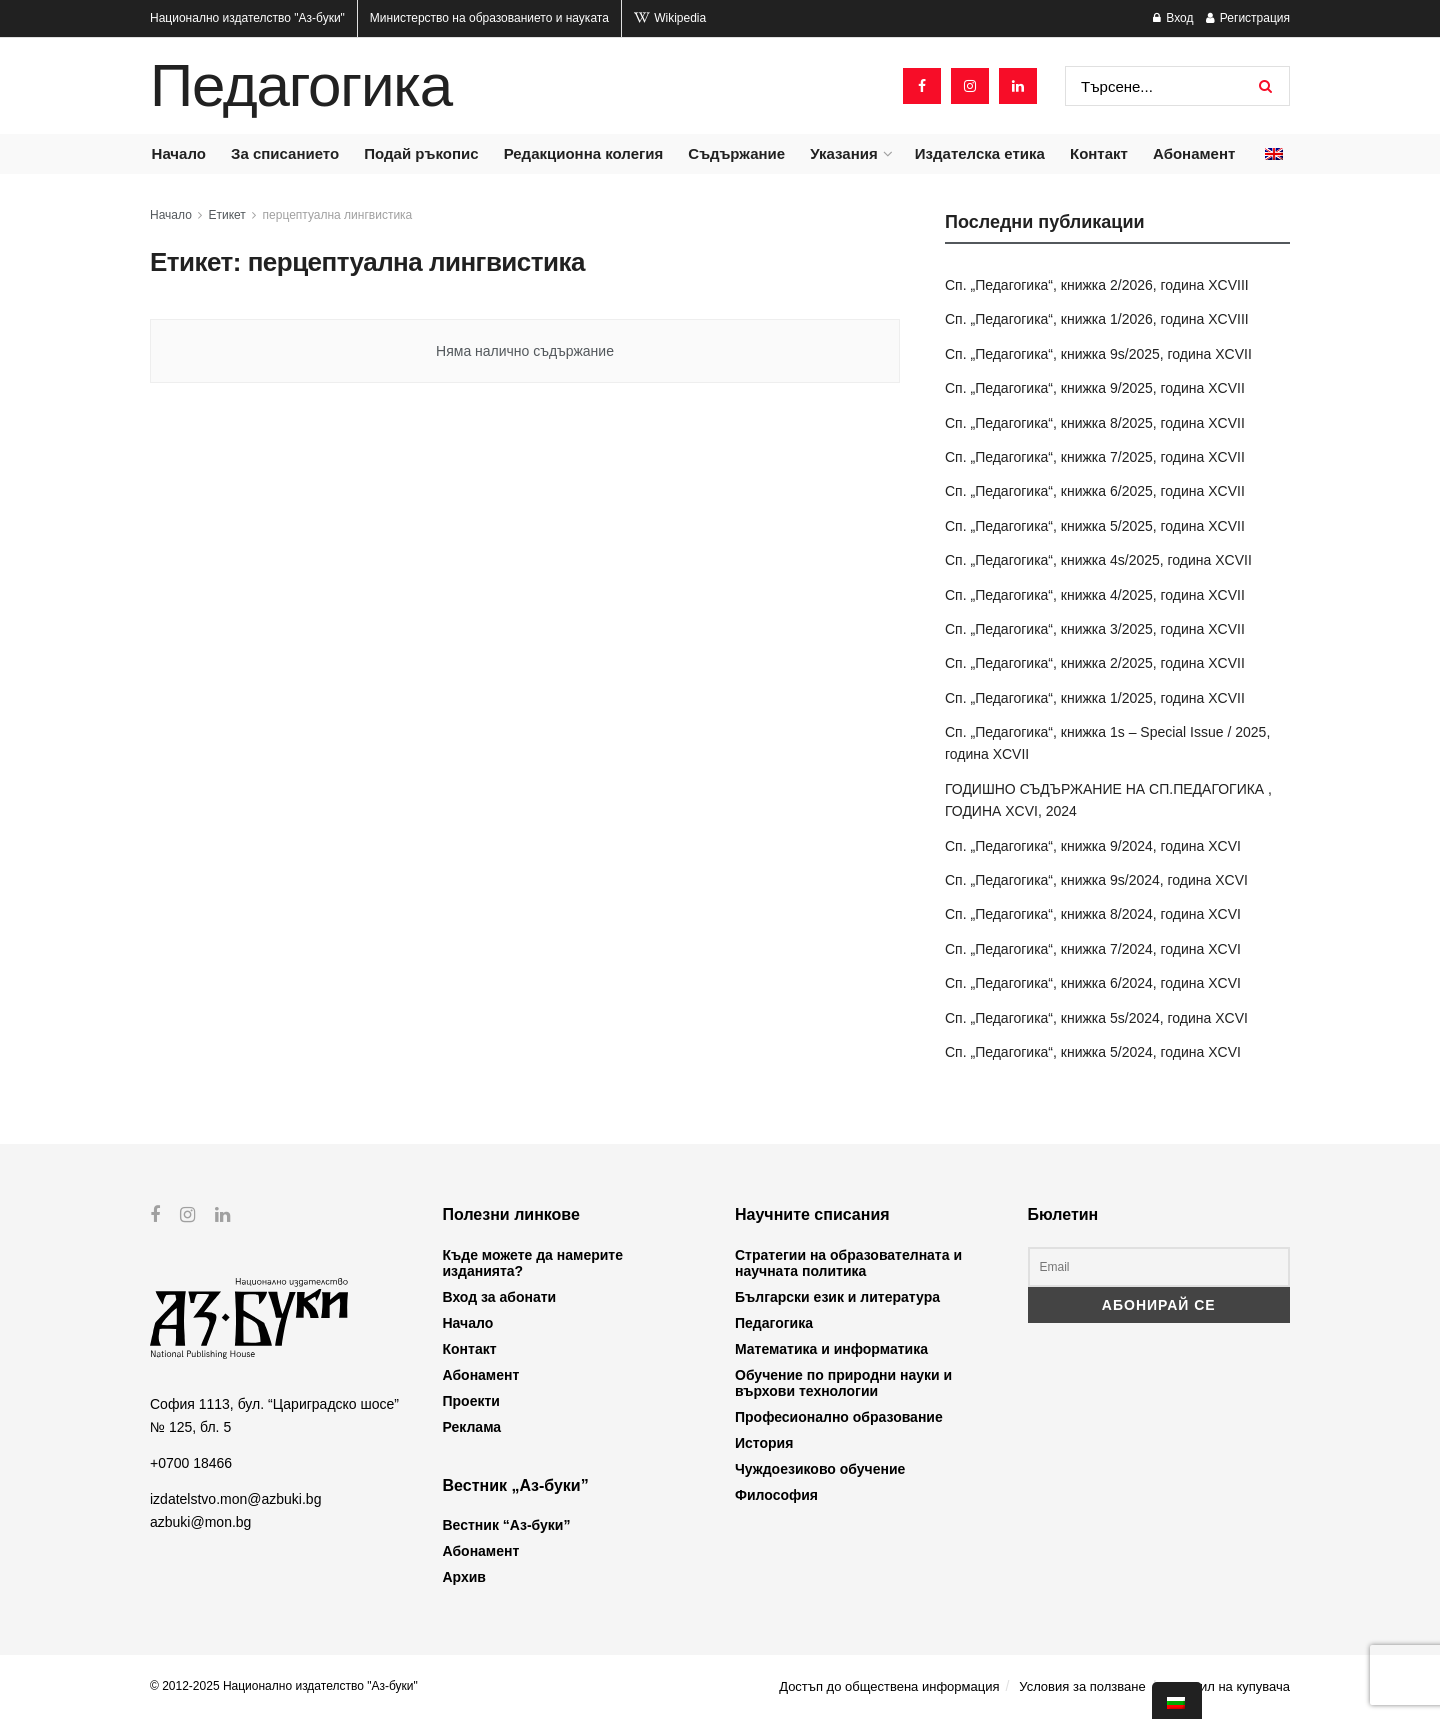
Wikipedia (670, 18)
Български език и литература (837, 1297)
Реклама (472, 1427)
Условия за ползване (1082, 1686)
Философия (776, 1495)
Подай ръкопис (421, 153)
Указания (843, 153)
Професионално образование (839, 1417)
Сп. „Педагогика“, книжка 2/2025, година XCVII (1095, 663)
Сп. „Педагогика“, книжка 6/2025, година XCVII (1095, 491)
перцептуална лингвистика (338, 215)
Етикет (227, 215)
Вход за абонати (500, 1297)
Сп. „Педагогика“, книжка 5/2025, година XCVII (1095, 526)
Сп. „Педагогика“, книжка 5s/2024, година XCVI (1096, 1018)
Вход (1173, 18)
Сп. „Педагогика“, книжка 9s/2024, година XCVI (1096, 880)
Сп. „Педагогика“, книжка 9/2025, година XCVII (1095, 388)
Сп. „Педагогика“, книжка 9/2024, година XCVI (1093, 846)
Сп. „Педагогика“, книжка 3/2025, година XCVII (1095, 629)
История (764, 1443)
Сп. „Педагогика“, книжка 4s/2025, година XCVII (1098, 560)
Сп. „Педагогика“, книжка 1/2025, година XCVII (1095, 698)
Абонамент (1194, 153)
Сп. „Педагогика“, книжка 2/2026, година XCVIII (1097, 285)
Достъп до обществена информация (889, 1686)
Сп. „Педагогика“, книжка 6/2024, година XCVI (1093, 983)
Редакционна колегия (584, 153)
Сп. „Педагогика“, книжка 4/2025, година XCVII (1095, 595)
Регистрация (1248, 18)
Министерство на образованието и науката (489, 18)
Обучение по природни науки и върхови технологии (843, 1383)
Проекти (471, 1401)
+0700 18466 (191, 1463)
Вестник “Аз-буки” (507, 1525)
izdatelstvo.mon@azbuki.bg (235, 1499)
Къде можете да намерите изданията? (533, 1263)
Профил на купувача (1227, 1686)
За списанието (285, 153)
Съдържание (736, 153)
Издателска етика (980, 153)
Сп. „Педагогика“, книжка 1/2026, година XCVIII (1097, 319)
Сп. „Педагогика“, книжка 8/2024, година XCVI (1093, 914)
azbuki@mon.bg (200, 1521)
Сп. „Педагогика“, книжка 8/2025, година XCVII (1095, 423)
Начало (179, 153)
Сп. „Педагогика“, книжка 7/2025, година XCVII (1095, 457)
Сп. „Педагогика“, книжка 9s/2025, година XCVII (1098, 354)
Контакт (1099, 153)
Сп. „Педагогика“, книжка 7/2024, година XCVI (1093, 949)
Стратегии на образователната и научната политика (848, 1263)
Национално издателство (247, 18)
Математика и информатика (831, 1349)
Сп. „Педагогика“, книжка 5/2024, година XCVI (1093, 1052)
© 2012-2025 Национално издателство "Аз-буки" (284, 1686)
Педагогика (301, 86)
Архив (464, 1577)
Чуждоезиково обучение (820, 1469)
